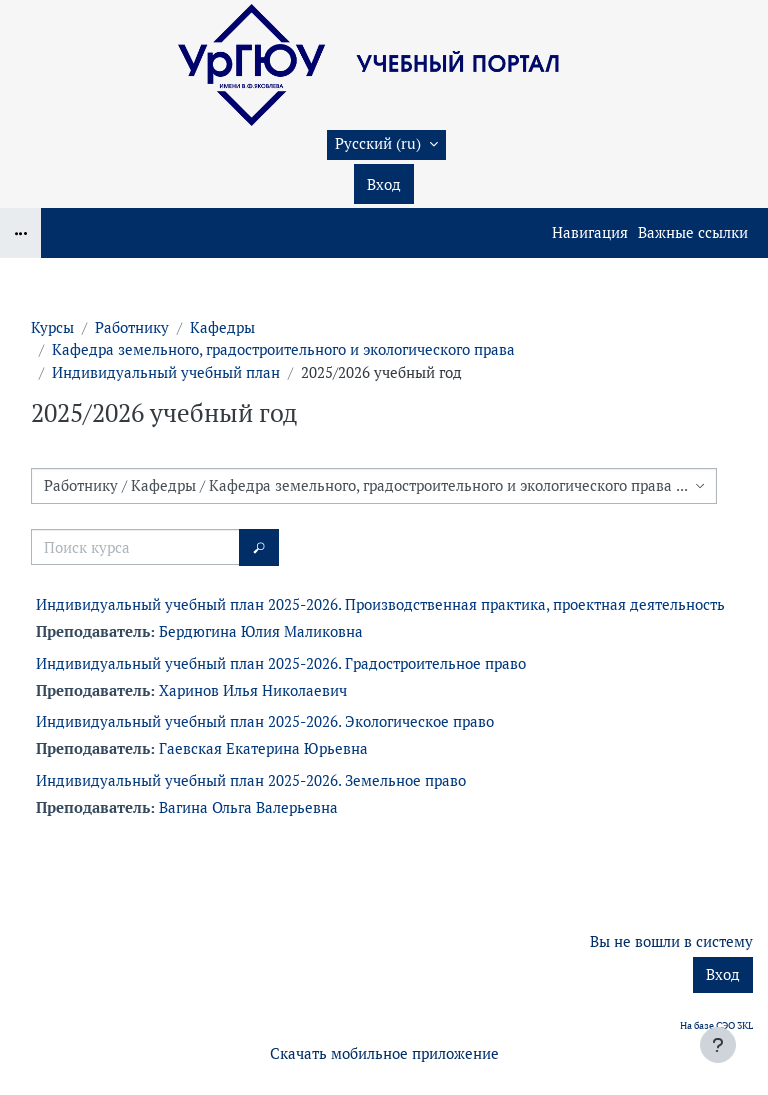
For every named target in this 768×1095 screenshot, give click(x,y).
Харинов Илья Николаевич (253, 690)
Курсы (52, 327)
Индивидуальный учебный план (166, 372)
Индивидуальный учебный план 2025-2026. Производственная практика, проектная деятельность (380, 604)
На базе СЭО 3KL (716, 1025)
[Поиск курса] (135, 547)
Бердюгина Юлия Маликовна (261, 631)
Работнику (132, 327)
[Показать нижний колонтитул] (718, 1045)
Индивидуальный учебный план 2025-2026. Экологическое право (265, 721)
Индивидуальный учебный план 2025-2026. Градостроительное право (281, 663)
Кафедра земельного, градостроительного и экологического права (283, 349)
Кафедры (222, 327)
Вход (384, 184)
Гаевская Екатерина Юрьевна (263, 748)
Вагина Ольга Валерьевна (248, 807)
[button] (386, 145)
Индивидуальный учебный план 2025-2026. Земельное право (251, 780)
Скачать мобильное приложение (384, 1053)
